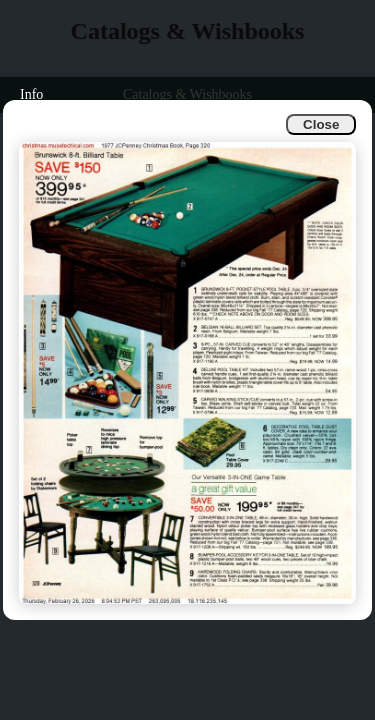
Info (31, 94)
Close (321, 124)
